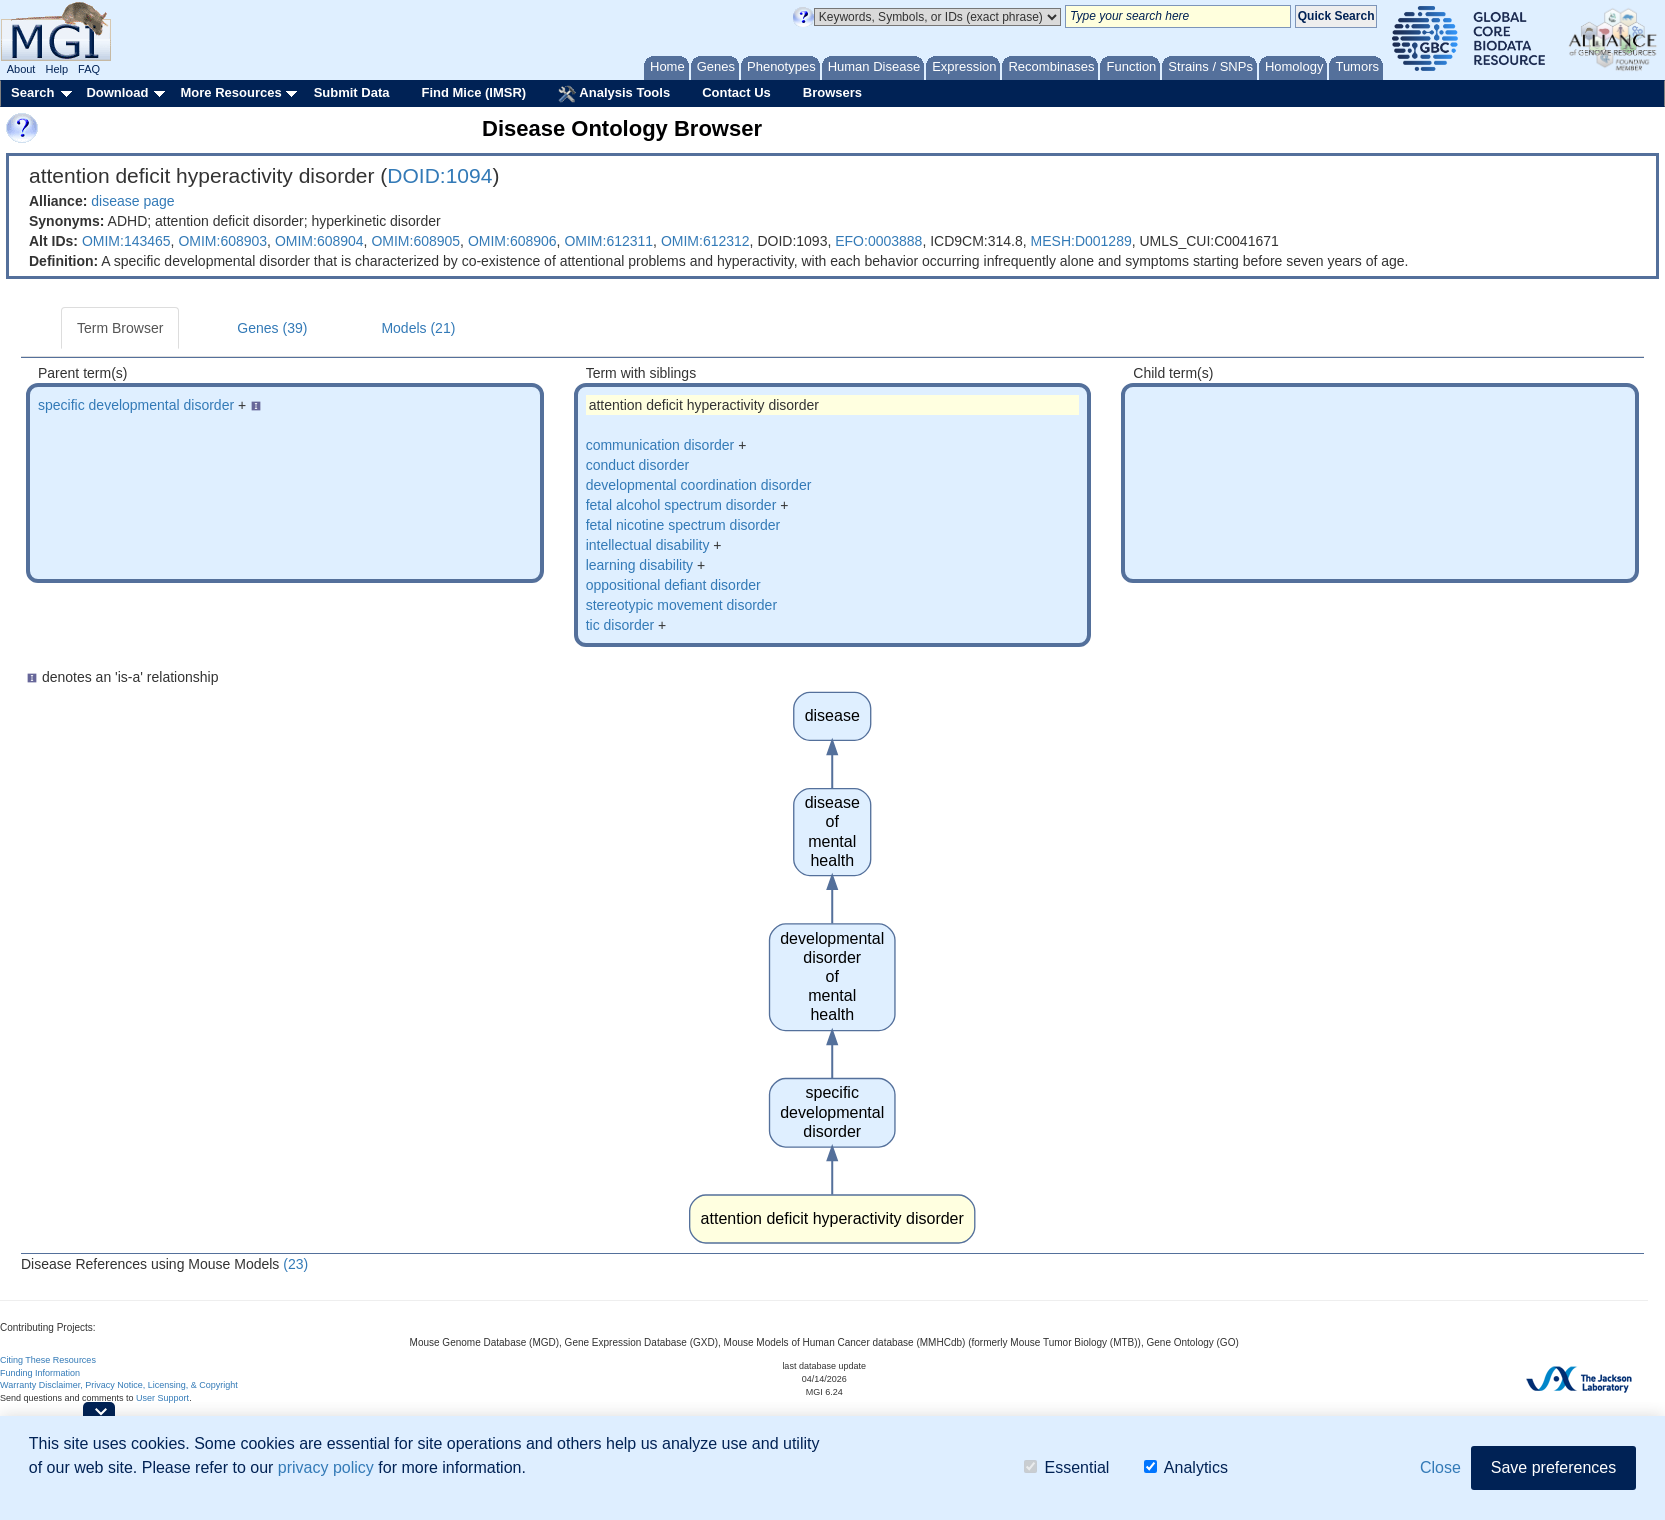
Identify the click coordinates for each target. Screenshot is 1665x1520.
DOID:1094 (439, 175)
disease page (132, 201)
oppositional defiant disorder (673, 585)
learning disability (639, 565)
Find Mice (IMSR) (473, 92)
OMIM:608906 (512, 241)
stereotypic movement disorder (681, 605)
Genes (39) (272, 328)
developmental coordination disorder (699, 485)
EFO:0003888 (878, 241)
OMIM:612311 (608, 241)
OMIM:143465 (126, 241)
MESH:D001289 (1081, 241)
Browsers (832, 92)
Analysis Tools (614, 94)
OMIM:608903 (222, 241)
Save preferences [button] (1553, 1467)
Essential (1066, 1467)
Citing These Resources (48, 1360)
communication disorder (660, 445)
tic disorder (620, 625)
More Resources (230, 92)
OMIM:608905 (415, 241)
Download (117, 92)
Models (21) (418, 328)
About (21, 69)
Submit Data (352, 92)
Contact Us (736, 92)
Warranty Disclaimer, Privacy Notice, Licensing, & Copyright (119, 1385)
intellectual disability (648, 545)
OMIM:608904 (319, 241)
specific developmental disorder (136, 405)
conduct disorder (638, 465)
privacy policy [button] (326, 1467)
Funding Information (40, 1373)
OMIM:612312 (705, 241)
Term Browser (120, 328)
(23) (295, 1264)
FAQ (89, 69)
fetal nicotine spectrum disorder (683, 525)
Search (32, 92)
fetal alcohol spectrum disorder (681, 505)
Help (56, 69)
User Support (162, 1398)
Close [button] (1440, 1467)
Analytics (1186, 1467)
